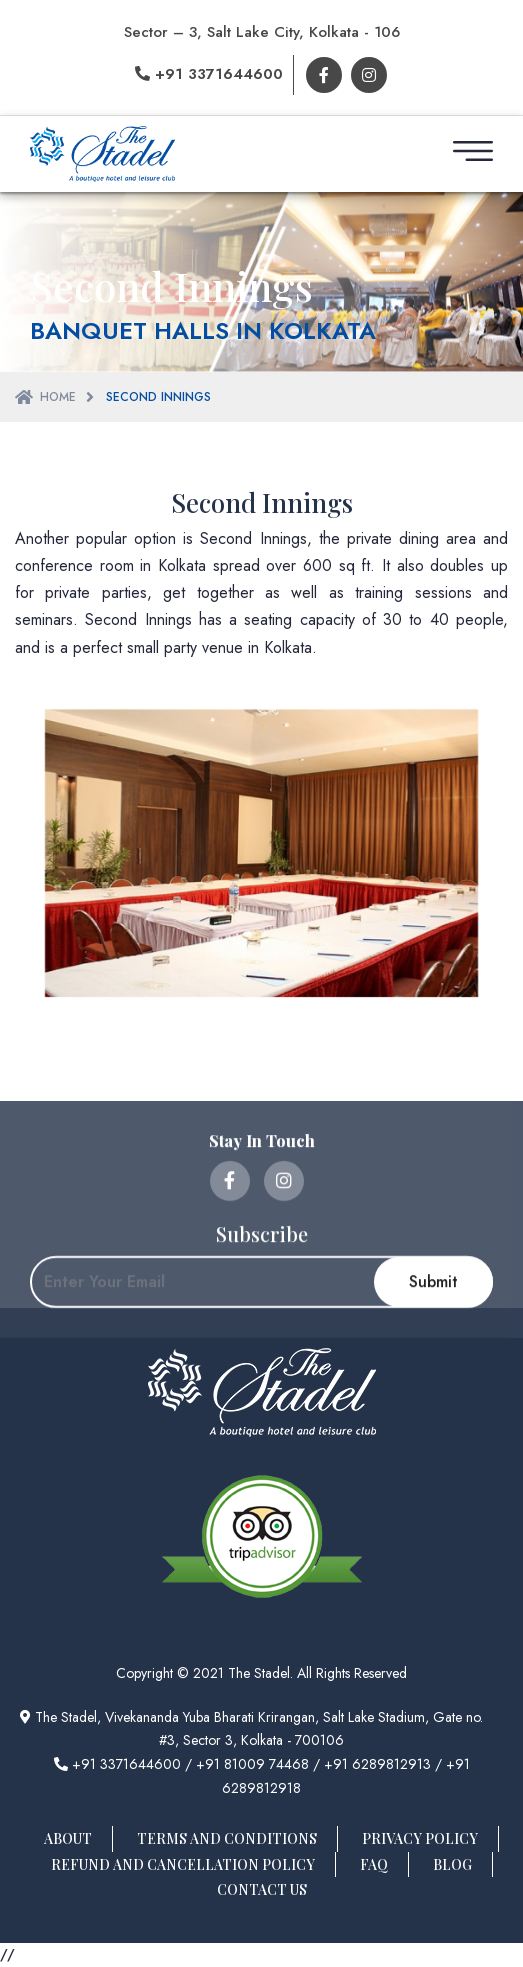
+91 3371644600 (209, 74)
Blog (452, 1864)
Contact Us (262, 1889)
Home (58, 397)
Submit (433, 1374)
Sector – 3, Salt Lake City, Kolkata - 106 (262, 32)
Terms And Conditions (227, 1838)
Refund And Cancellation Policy (183, 1864)
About (68, 1838)
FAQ (374, 1864)
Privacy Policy (420, 1838)
